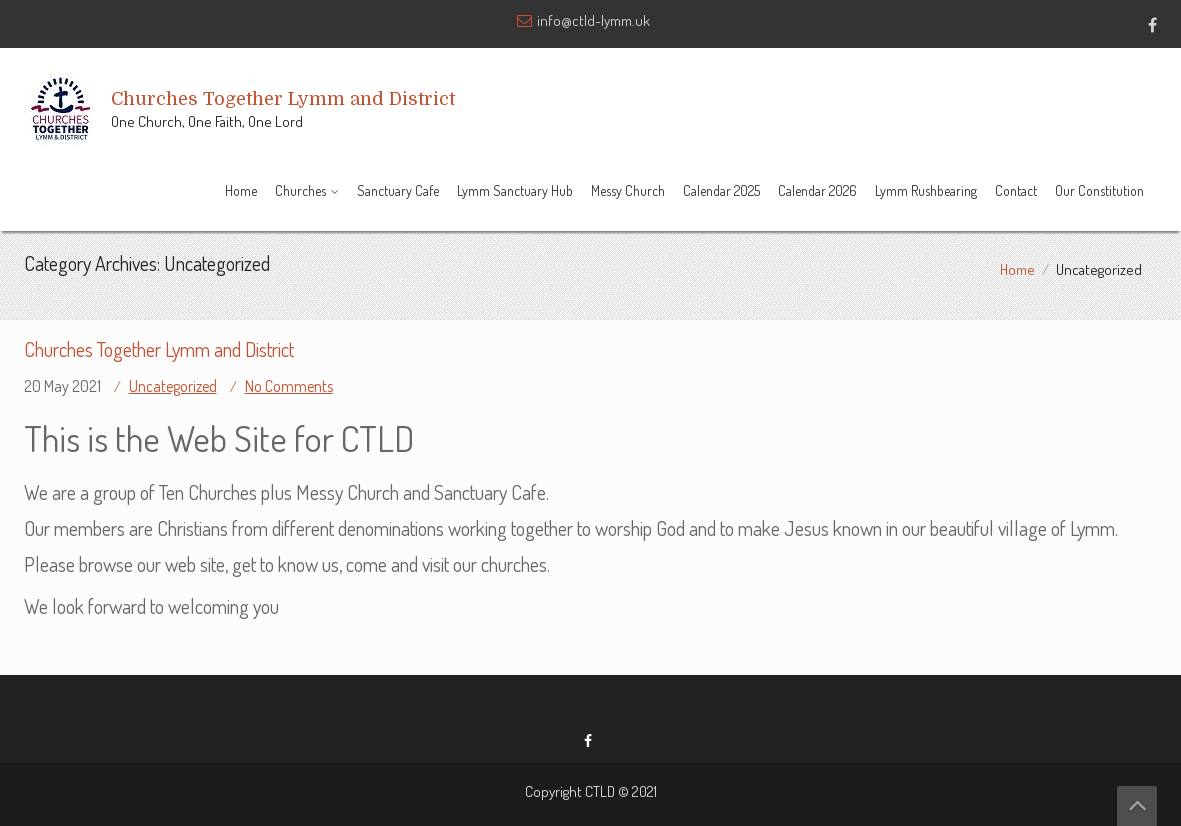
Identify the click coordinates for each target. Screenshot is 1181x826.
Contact (1016, 190)
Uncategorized (173, 386)
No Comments (289, 386)
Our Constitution (1099, 190)
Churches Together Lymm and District (159, 349)
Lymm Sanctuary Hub (515, 190)
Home (241, 190)
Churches (300, 190)
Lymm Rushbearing (926, 190)
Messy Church (628, 190)
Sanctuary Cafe (398, 190)
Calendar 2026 (817, 190)
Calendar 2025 (721, 190)
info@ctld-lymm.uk (593, 20)
